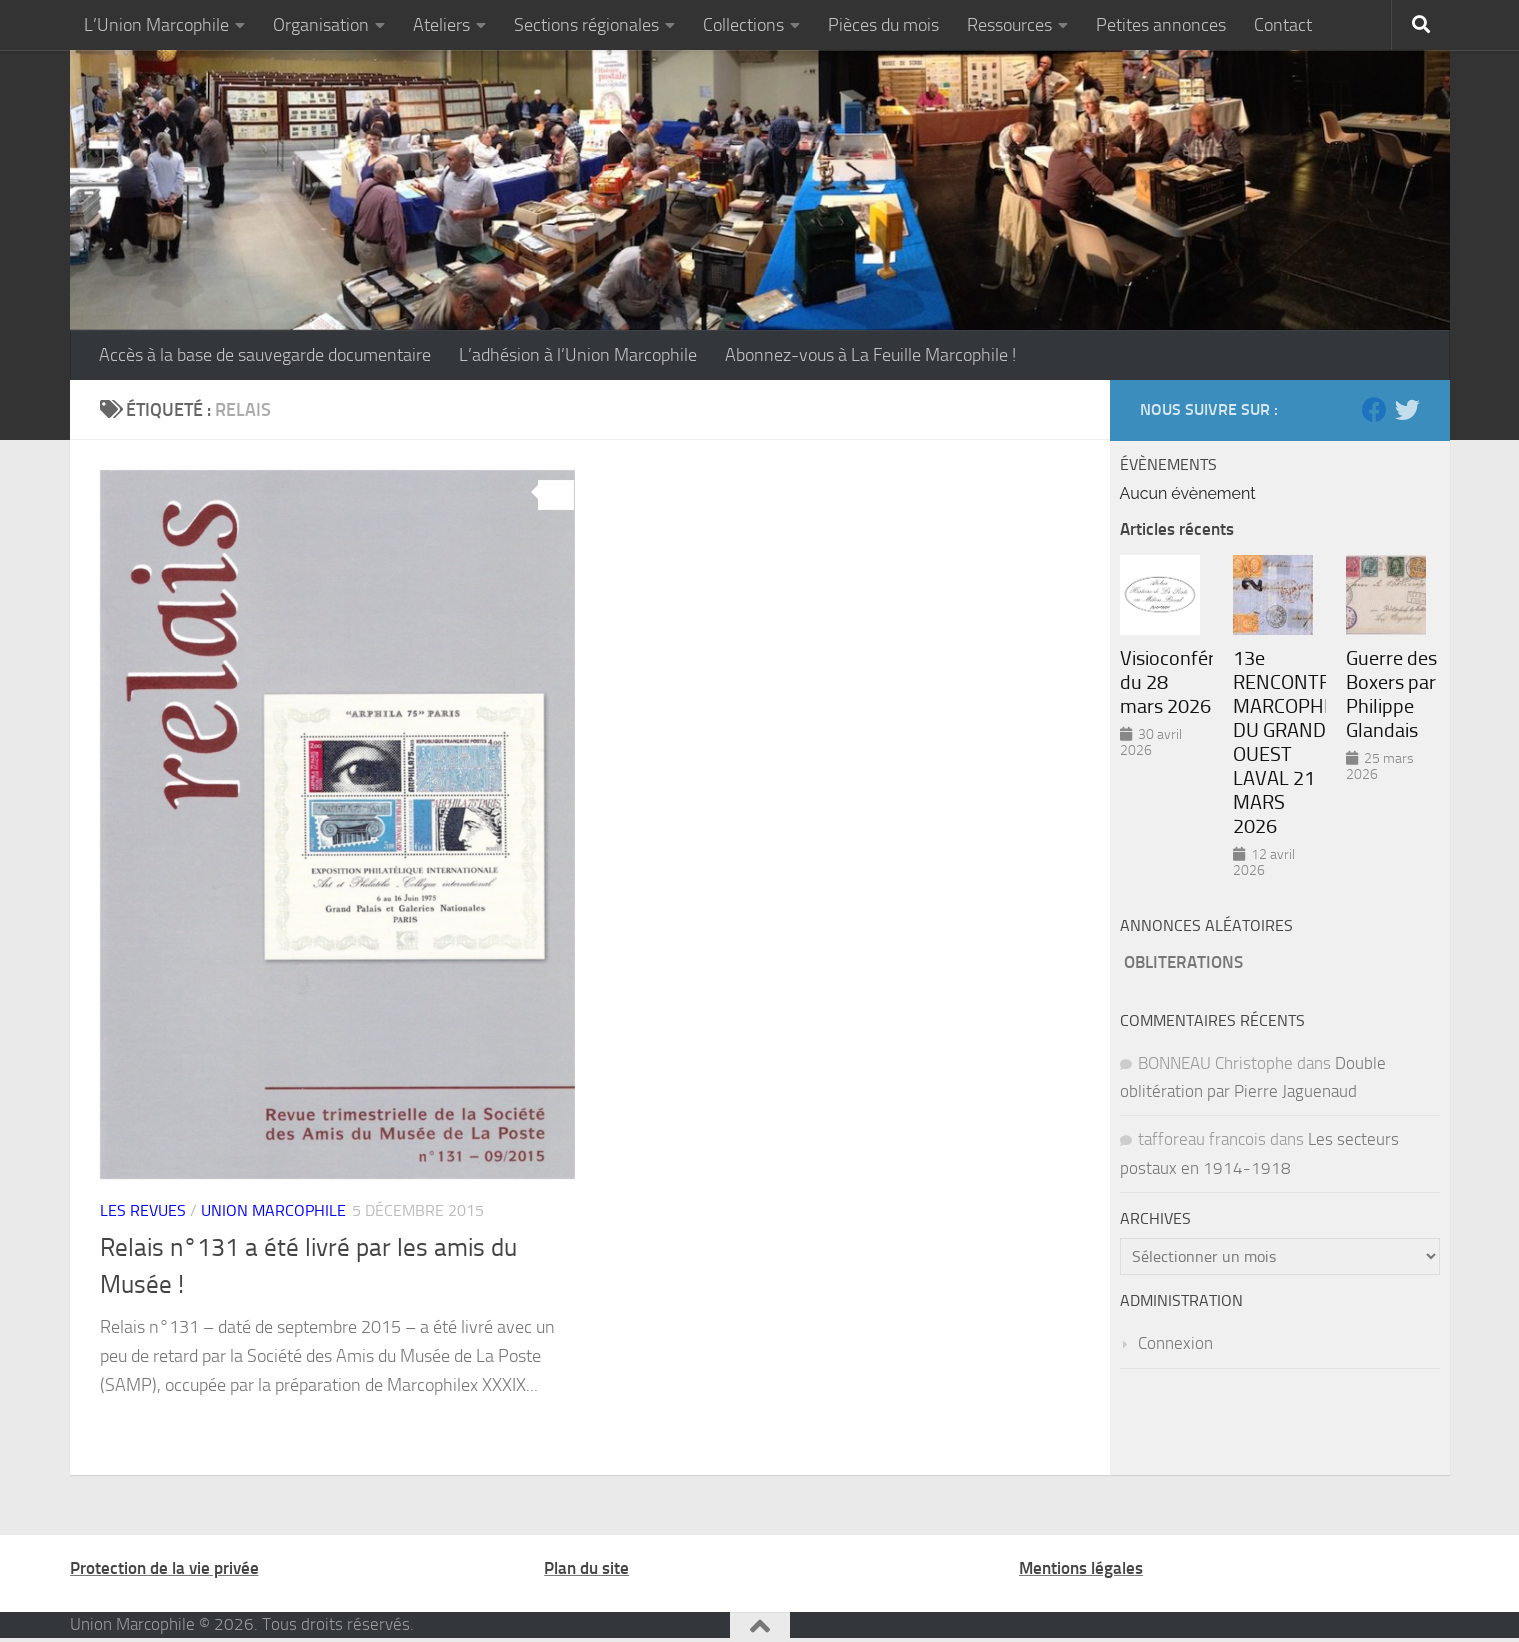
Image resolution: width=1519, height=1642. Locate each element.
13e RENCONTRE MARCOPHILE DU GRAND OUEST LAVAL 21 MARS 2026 (1279, 742)
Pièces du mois (883, 25)
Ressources (1009, 25)
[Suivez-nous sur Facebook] (1374, 409)
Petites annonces (1161, 25)
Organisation (321, 25)
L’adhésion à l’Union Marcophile (578, 355)
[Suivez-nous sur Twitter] (1407, 409)
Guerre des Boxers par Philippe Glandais (1391, 694)
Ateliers (441, 25)
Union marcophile (273, 1210)
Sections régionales (586, 25)
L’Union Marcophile (156, 25)
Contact (1283, 25)
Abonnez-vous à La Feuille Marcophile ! (870, 355)
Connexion (1175, 1343)
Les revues (143, 1210)
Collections (743, 25)
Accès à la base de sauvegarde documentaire (265, 355)
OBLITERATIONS (1183, 962)
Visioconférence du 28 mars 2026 (1166, 682)
